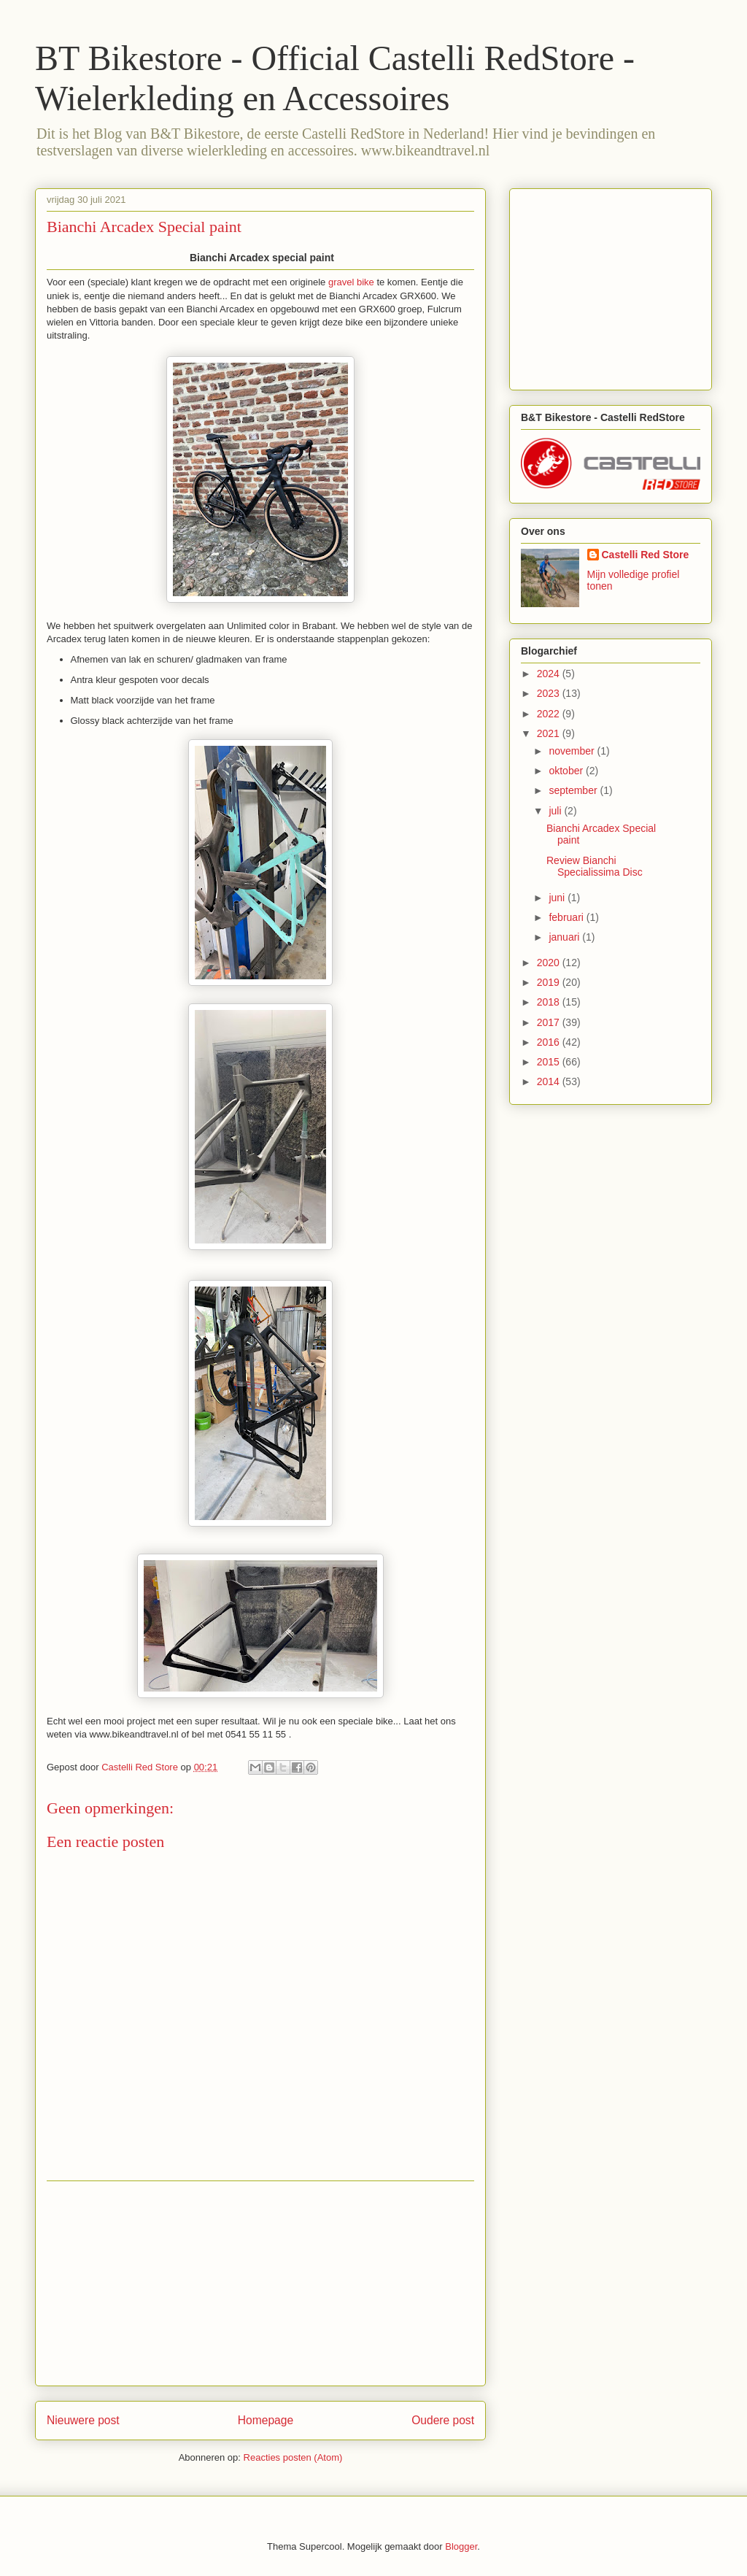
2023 (549, 693)
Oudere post (442, 2420)
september (574, 790)
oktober (567, 770)
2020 (549, 962)
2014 (549, 1081)
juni (558, 897)
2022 (549, 714)
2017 (549, 1022)
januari (565, 937)
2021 (549, 733)
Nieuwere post (83, 2420)
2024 (549, 673)
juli (556, 811)
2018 (549, 1002)
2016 (549, 1042)
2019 (549, 982)
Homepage (265, 2420)
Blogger (461, 2546)
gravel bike (351, 282)
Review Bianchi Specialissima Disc (594, 867)
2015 (549, 1062)
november (573, 751)
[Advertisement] (260, 2283)
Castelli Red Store (645, 554)
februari (567, 917)
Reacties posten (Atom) (293, 2457)
